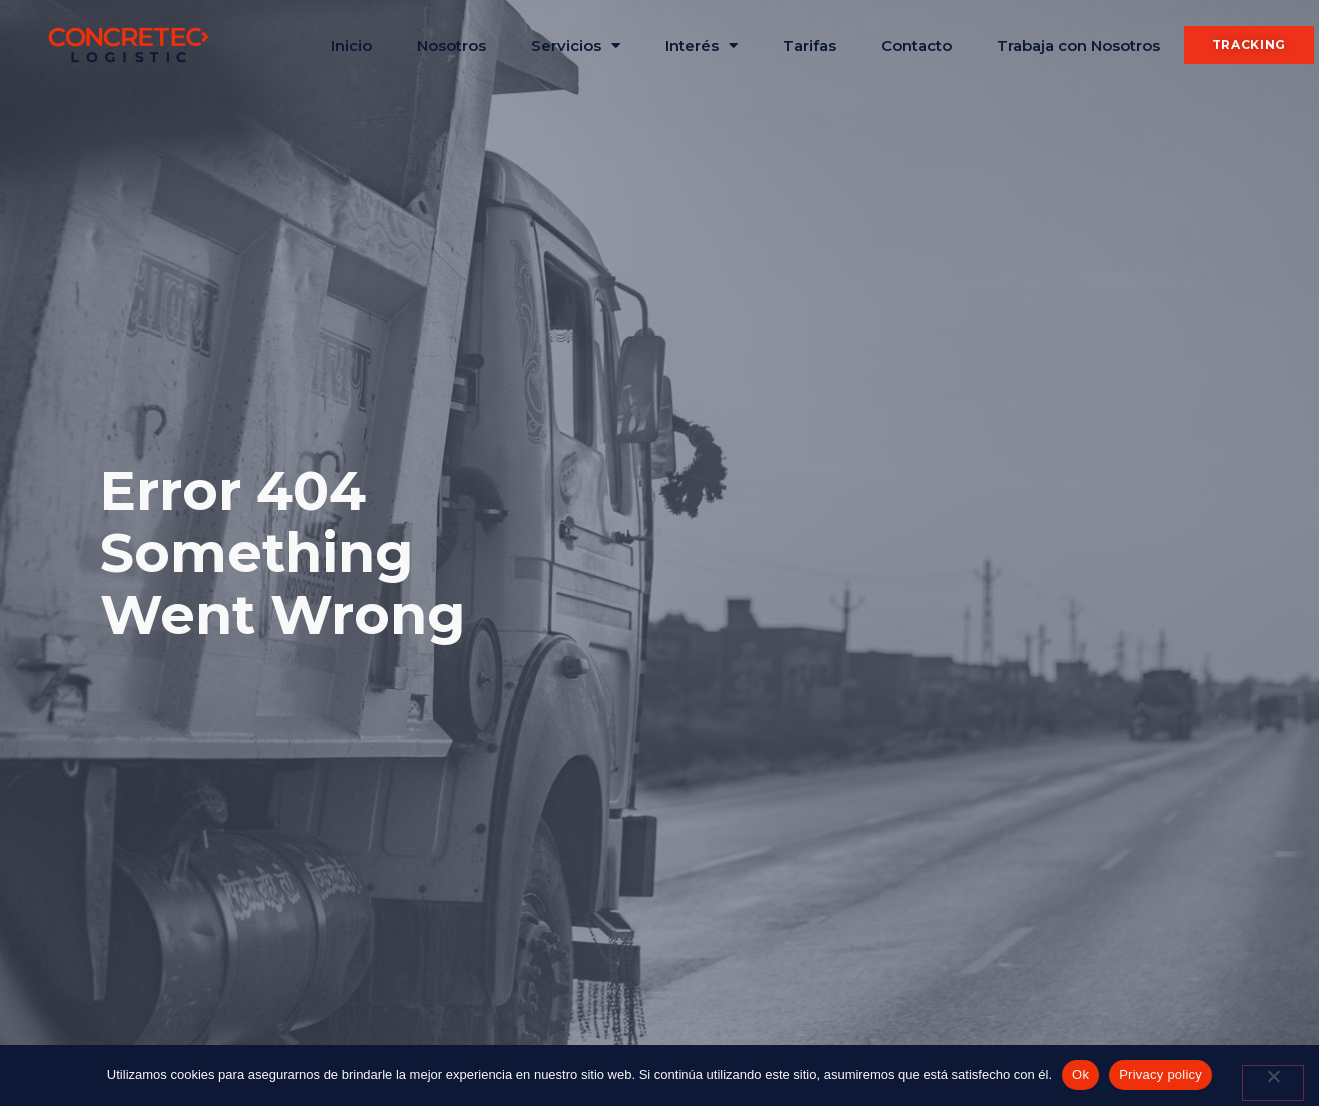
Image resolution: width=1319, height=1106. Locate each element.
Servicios (575, 45)
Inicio (351, 45)
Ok (1080, 1074)
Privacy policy (1160, 1074)
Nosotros (451, 45)
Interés (701, 45)
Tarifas (809, 45)
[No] (1273, 1083)
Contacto (916, 45)
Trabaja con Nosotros (1078, 45)
